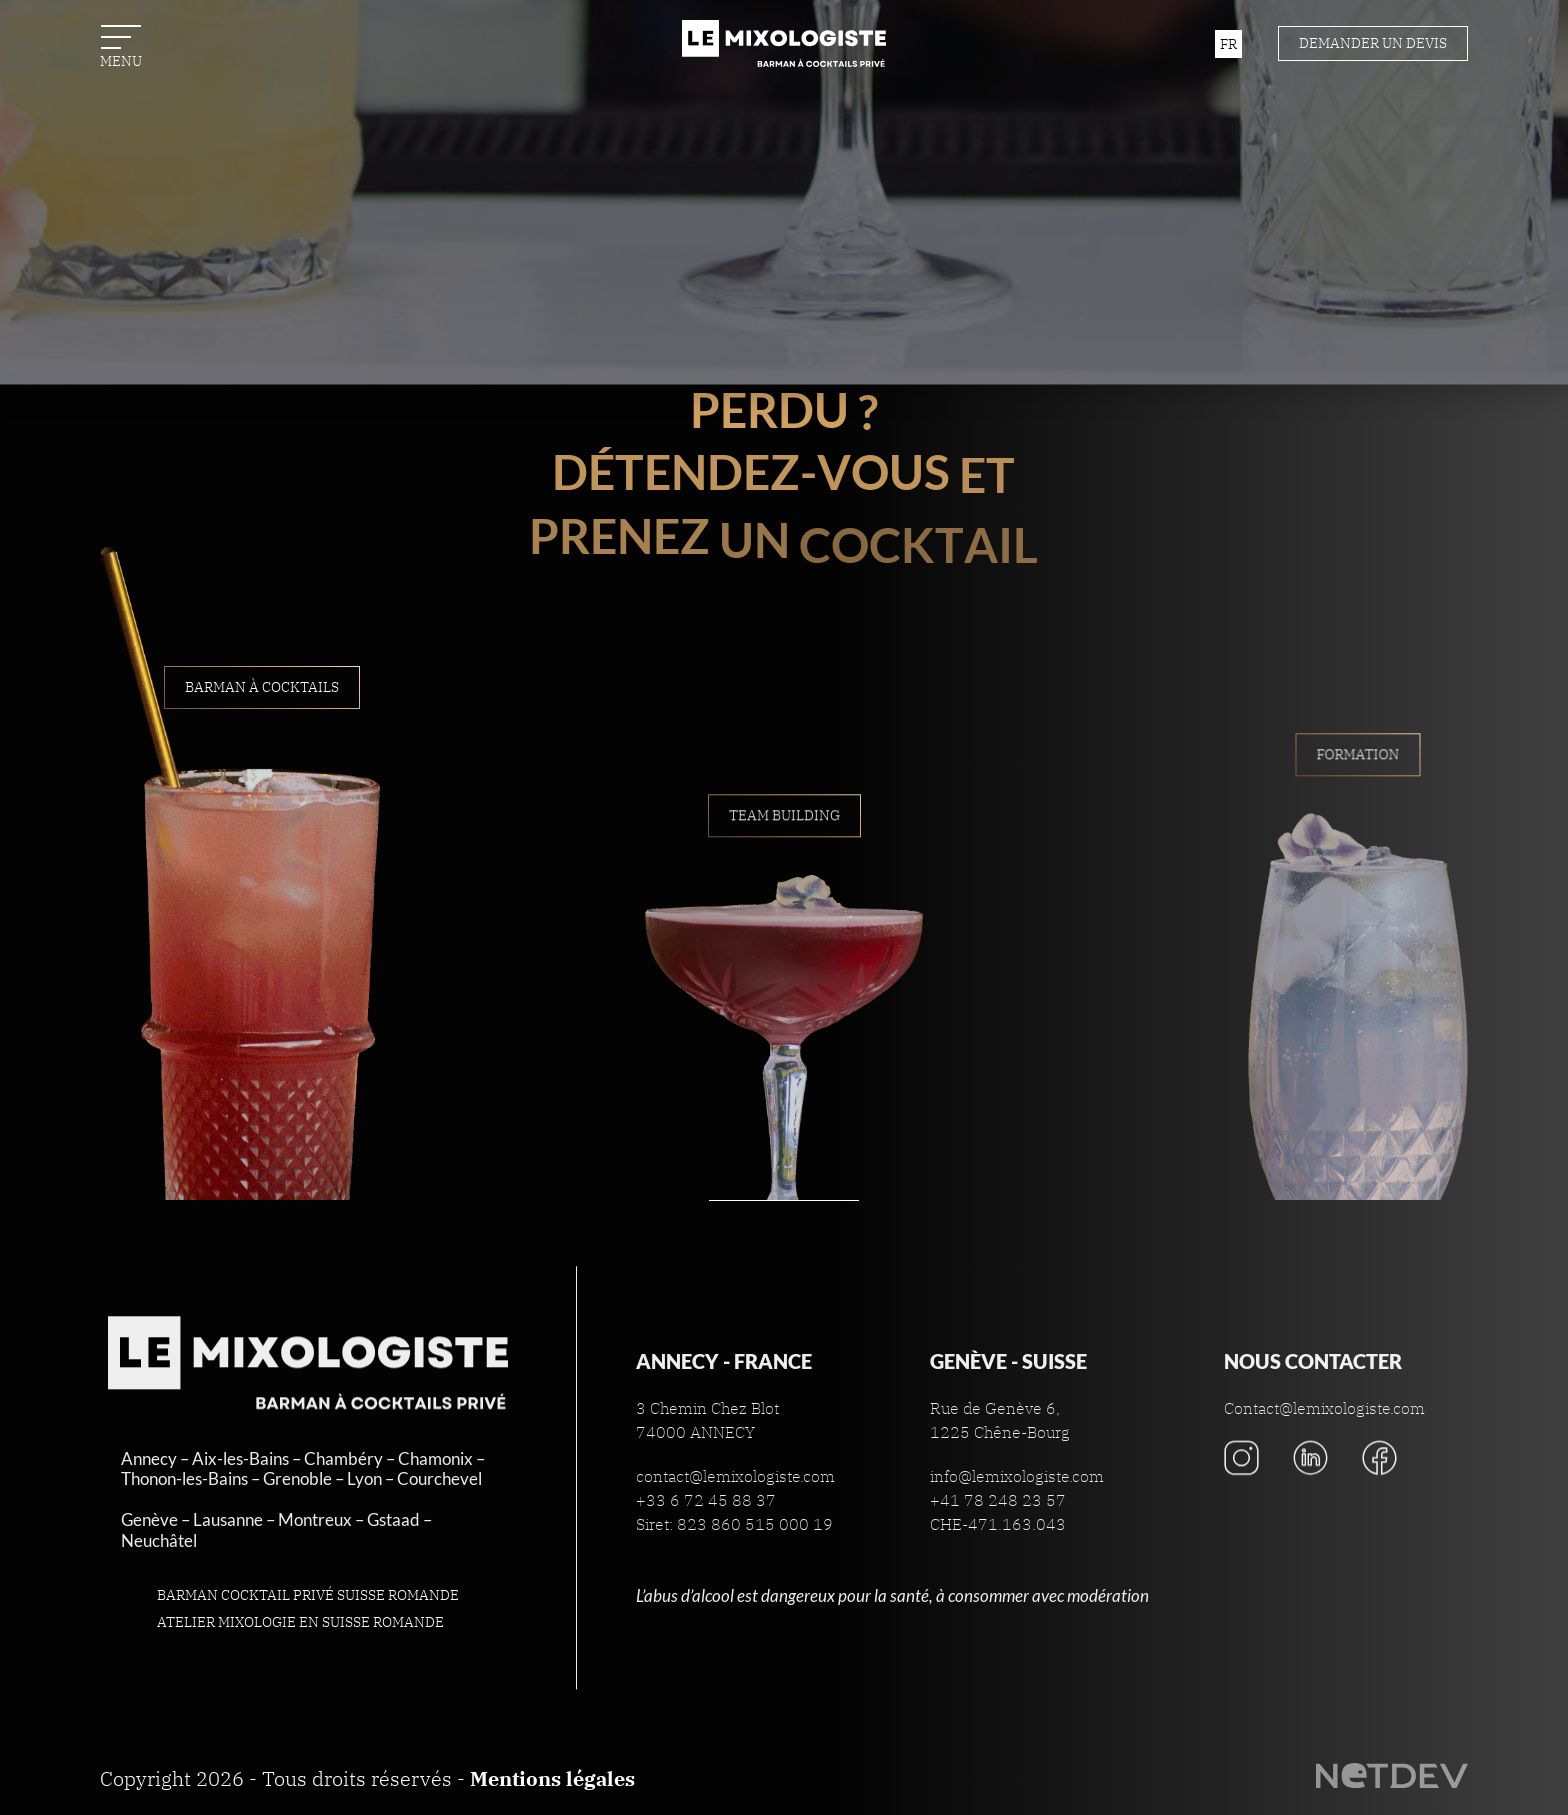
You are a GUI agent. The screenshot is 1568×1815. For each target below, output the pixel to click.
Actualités (784, 219)
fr (1228, 44)
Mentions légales (552, 1778)
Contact (784, 307)
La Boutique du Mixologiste (784, 396)
